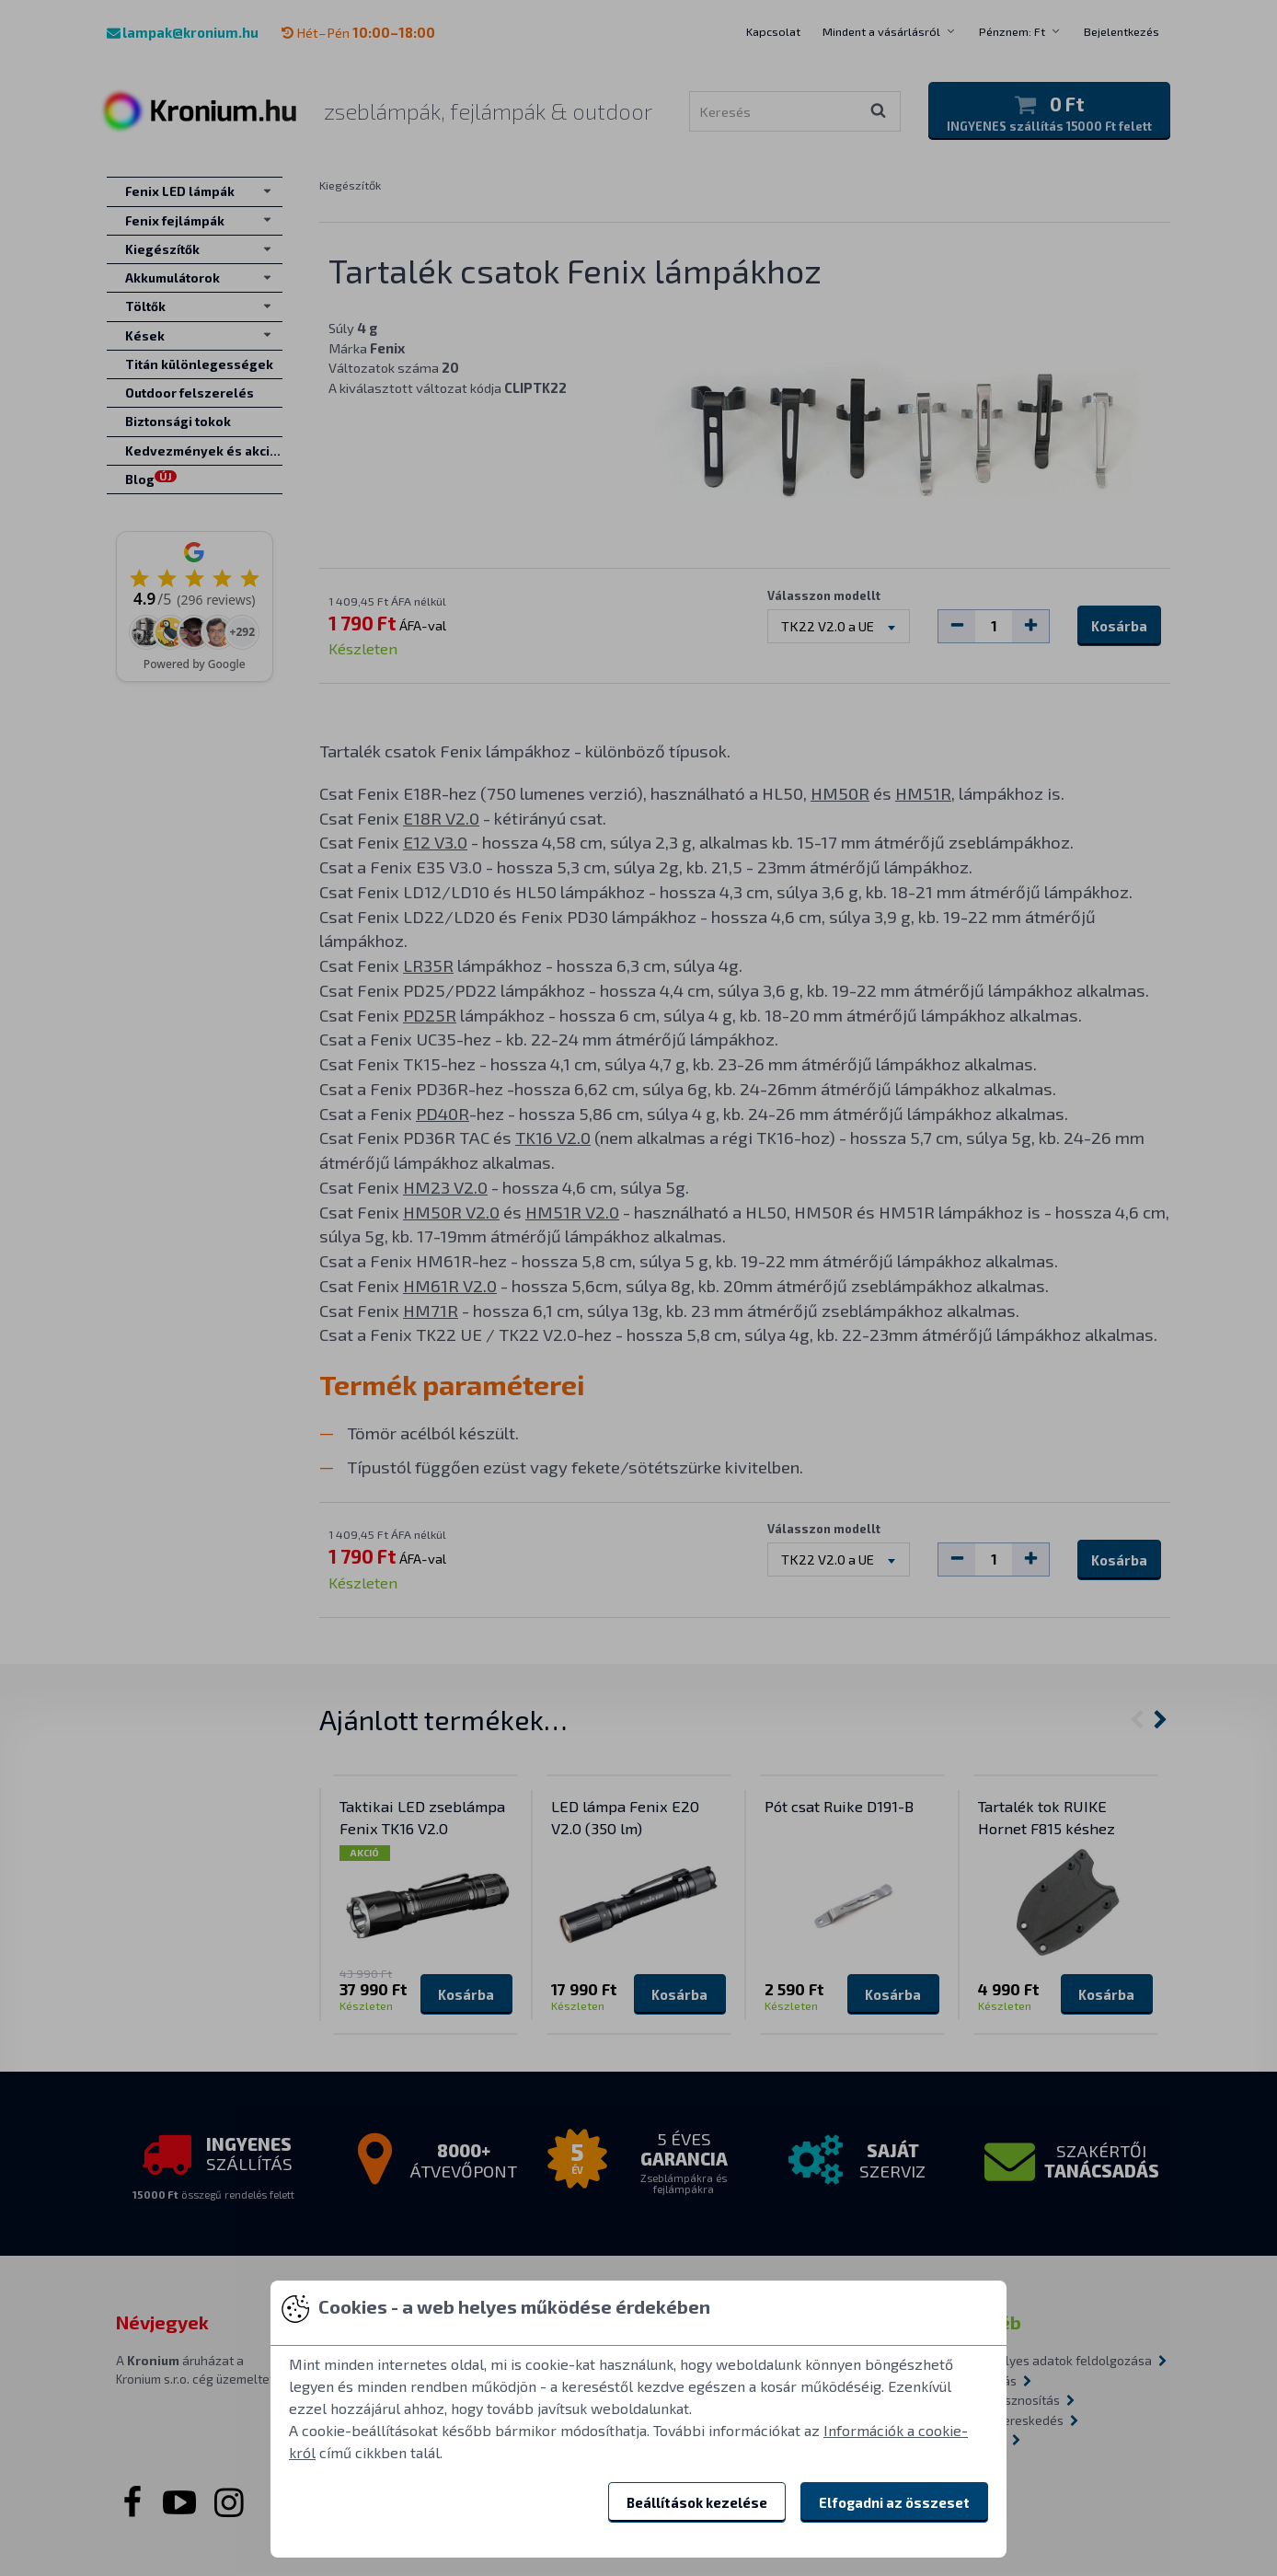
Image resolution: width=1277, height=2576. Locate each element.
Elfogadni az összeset (894, 2502)
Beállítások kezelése (697, 2502)
